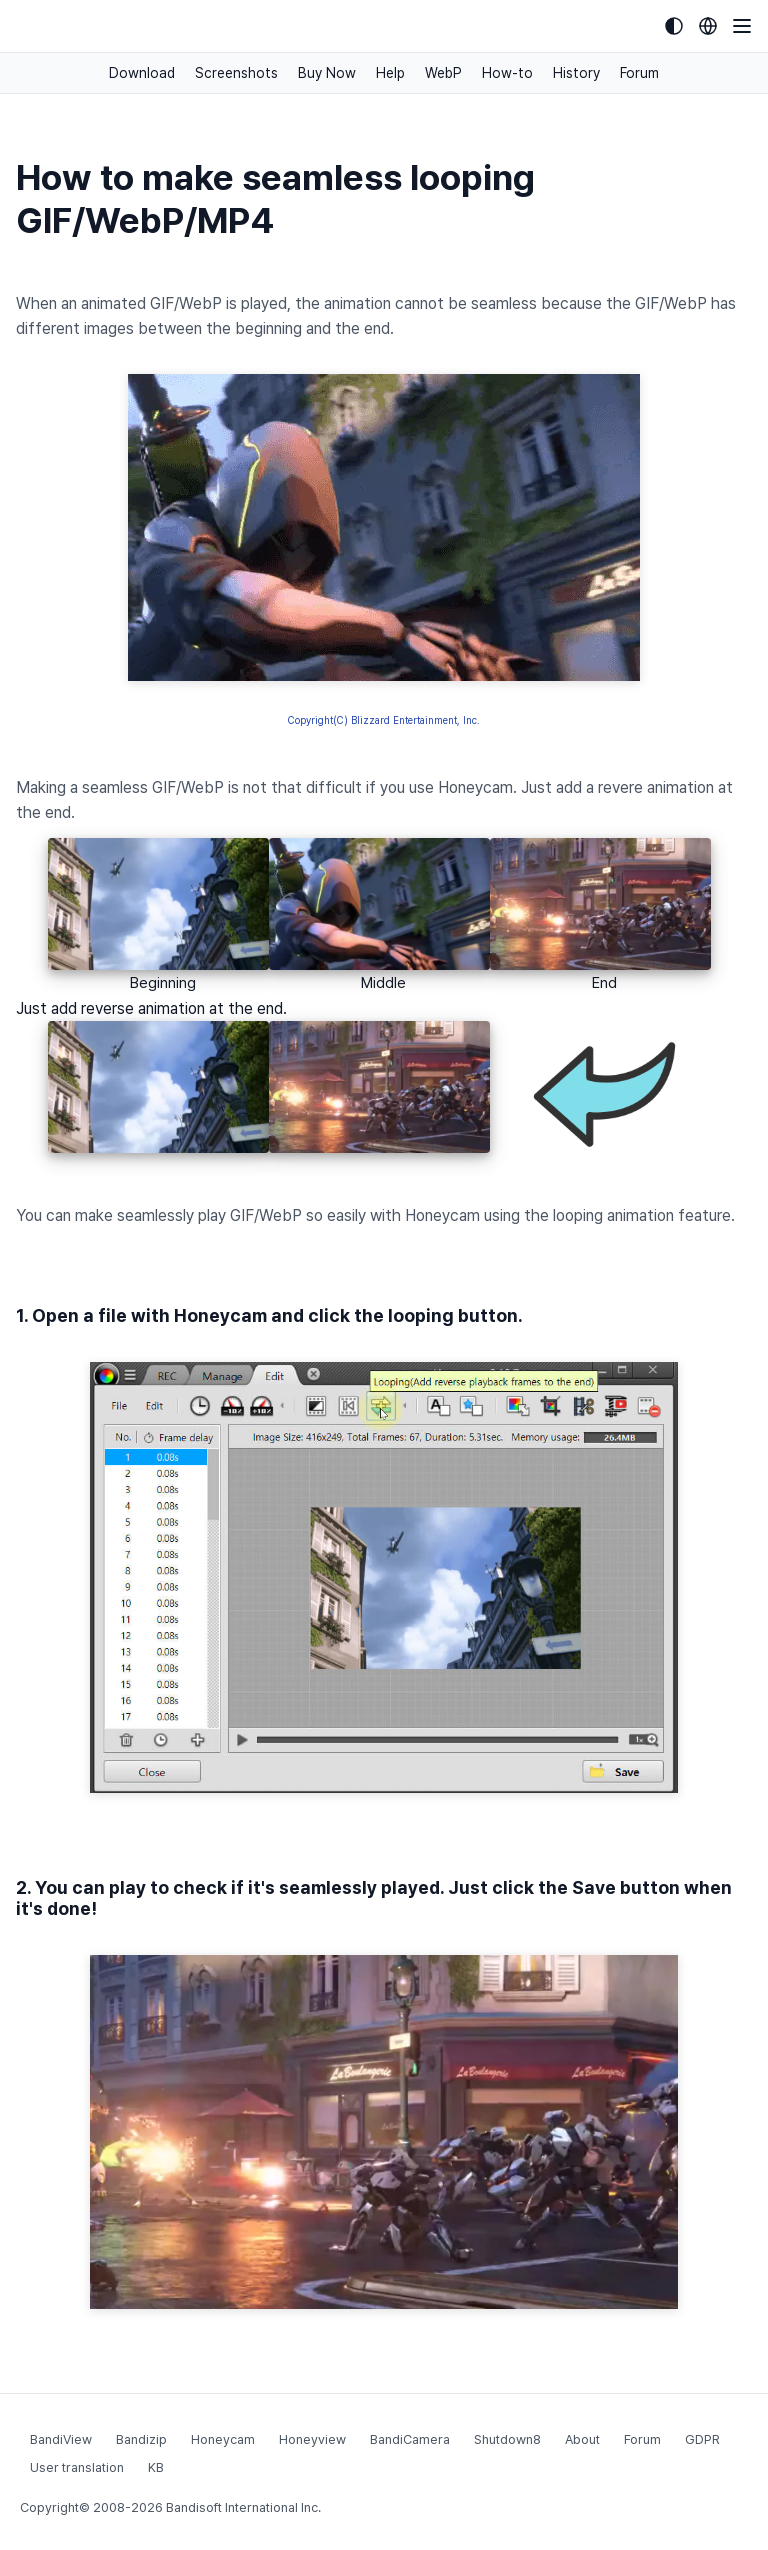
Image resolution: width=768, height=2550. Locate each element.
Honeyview (312, 2439)
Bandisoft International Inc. (243, 2507)
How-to (507, 73)
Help (390, 73)
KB (156, 2467)
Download (142, 73)
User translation (77, 2467)
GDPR (702, 2439)
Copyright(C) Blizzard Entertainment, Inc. (384, 720)
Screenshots (236, 73)
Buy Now (327, 73)
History (576, 73)
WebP (443, 73)
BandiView (61, 2439)
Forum (639, 73)
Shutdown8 (507, 2439)
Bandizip (141, 2439)
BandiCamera (410, 2439)
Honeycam (223, 2439)
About (582, 2439)
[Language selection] (708, 26)
